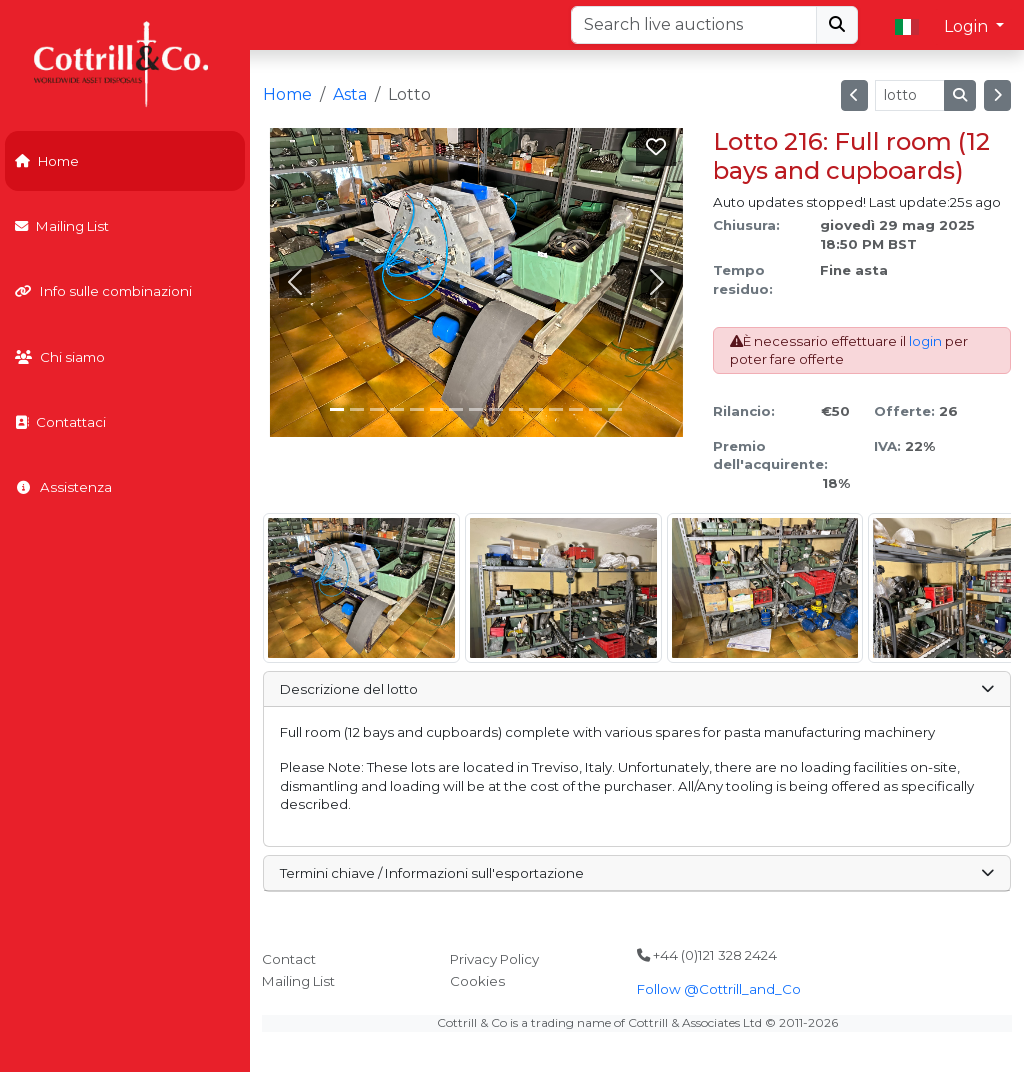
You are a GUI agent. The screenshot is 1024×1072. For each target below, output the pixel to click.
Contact (289, 959)
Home (47, 161)
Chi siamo (60, 357)
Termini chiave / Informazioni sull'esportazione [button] (636, 873)
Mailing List (62, 226)
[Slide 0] (337, 409)
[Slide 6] (456, 409)
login (925, 341)
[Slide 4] (417, 409)
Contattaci (60, 422)
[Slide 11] (556, 409)
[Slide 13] (596, 409)
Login (968, 26)
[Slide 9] (516, 409)
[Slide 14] (615, 409)
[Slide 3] (397, 409)
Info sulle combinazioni (103, 291)
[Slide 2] (377, 409)
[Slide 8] (496, 409)
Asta (350, 94)
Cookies (477, 981)
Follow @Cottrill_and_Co (719, 989)
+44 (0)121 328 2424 (707, 955)
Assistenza (63, 487)
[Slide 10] (536, 409)
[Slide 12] (576, 409)
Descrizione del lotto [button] (636, 689)
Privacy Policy (494, 959)
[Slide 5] (437, 409)
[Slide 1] (357, 409)
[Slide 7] (476, 409)
